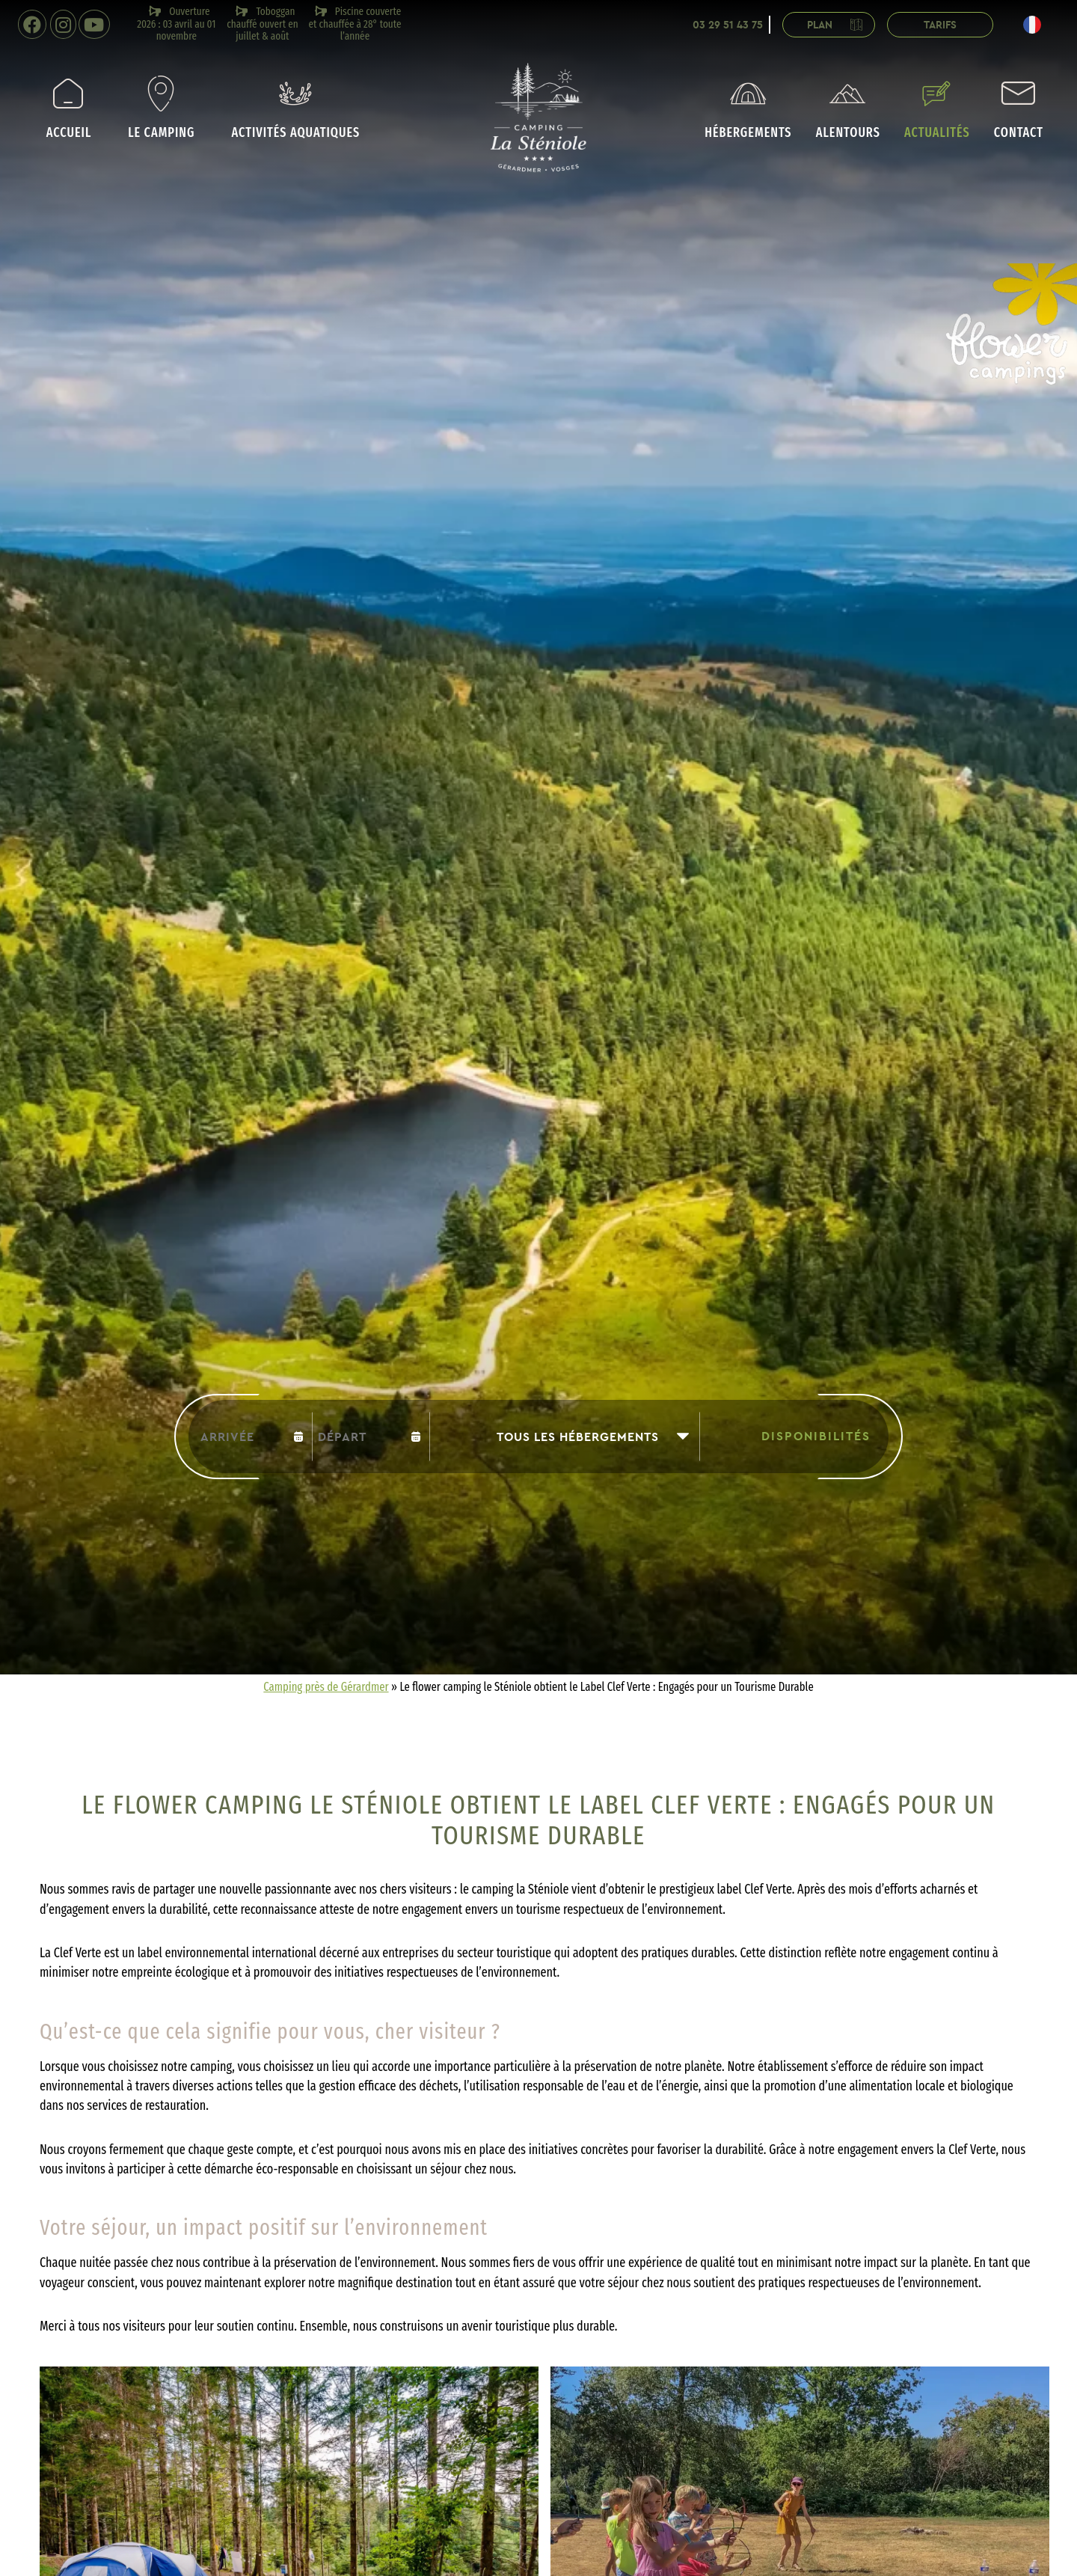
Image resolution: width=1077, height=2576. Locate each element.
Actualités (937, 108)
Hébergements (748, 108)
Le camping (161, 108)
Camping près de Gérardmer (325, 1687)
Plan (837, 25)
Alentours (848, 108)
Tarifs (940, 25)
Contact (1018, 108)
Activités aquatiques (295, 108)
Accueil (69, 108)
